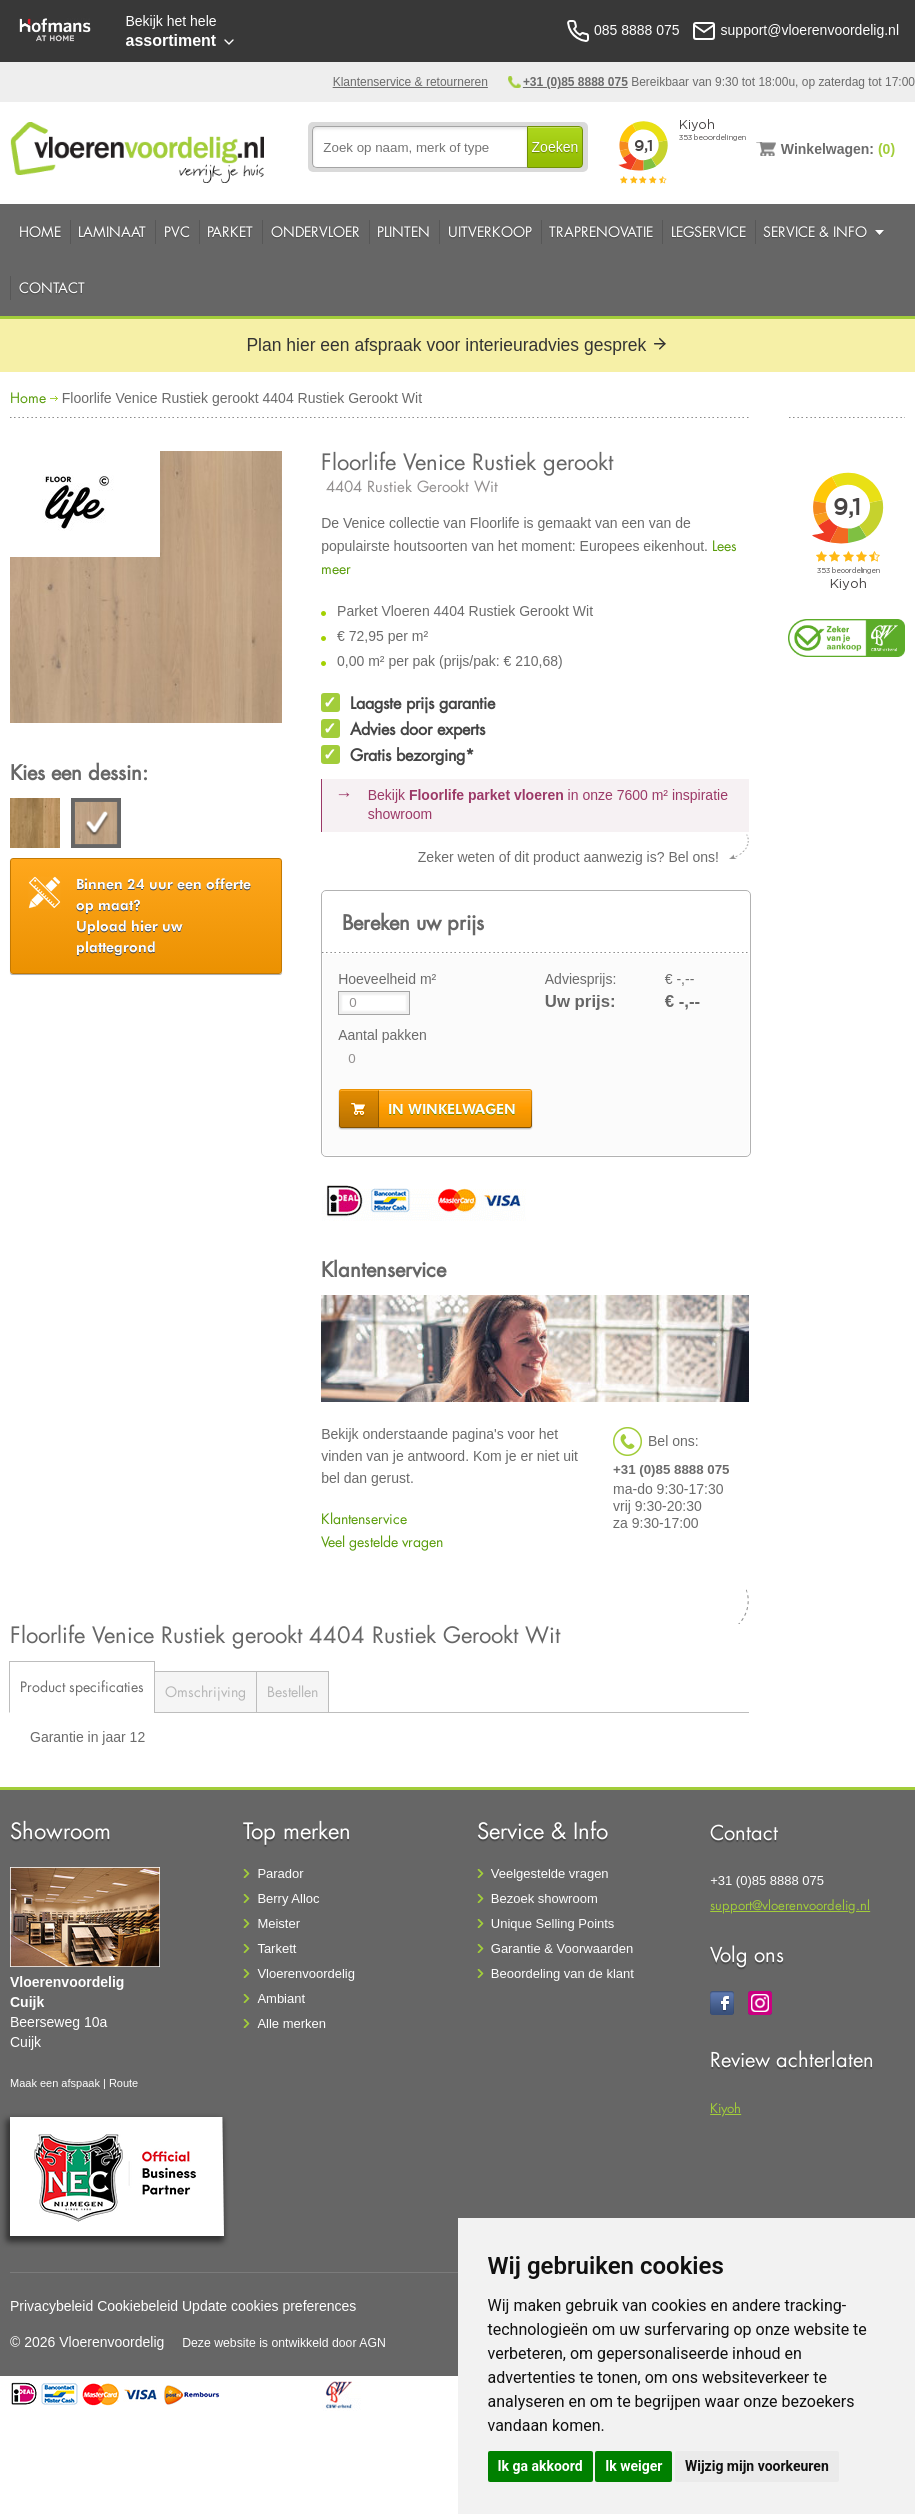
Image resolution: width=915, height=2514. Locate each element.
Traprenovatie (601, 231)
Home (40, 231)
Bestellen (292, 1691)
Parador (280, 1873)
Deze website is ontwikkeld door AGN (284, 2343)
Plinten (403, 231)
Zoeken (555, 147)
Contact (52, 287)
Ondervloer (315, 231)
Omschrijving (205, 1691)
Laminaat (112, 231)
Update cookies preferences (269, 2306)
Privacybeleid (51, 2306)
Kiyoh (725, 2107)
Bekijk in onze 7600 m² (548, 805)
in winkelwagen (452, 1109)
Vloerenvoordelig (306, 1973)
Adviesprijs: (581, 979)
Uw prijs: (580, 1001)
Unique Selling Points (553, 1923)
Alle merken (291, 2023)
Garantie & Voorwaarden (562, 1948)
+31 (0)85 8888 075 (575, 82)
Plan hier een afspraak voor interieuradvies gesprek (457, 345)
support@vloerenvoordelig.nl (790, 1904)
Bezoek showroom (544, 1898)
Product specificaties (82, 1686)
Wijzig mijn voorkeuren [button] (757, 2466)
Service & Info (815, 231)
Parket (230, 231)
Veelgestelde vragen (550, 1873)
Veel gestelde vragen (382, 1541)
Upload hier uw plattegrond (163, 915)
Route (123, 2083)
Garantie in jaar (80, 1737)
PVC (177, 231)
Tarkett (276, 1948)
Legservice (708, 231)
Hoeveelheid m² (387, 979)
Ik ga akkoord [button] (540, 2466)
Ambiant (281, 1998)
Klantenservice (364, 1518)
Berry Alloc (288, 1898)
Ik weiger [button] (633, 2466)
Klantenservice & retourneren (410, 82)
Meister (278, 1923)
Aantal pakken (382, 1035)
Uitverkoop (490, 231)
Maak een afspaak (55, 2083)
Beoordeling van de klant (562, 1973)
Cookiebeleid (137, 2306)
